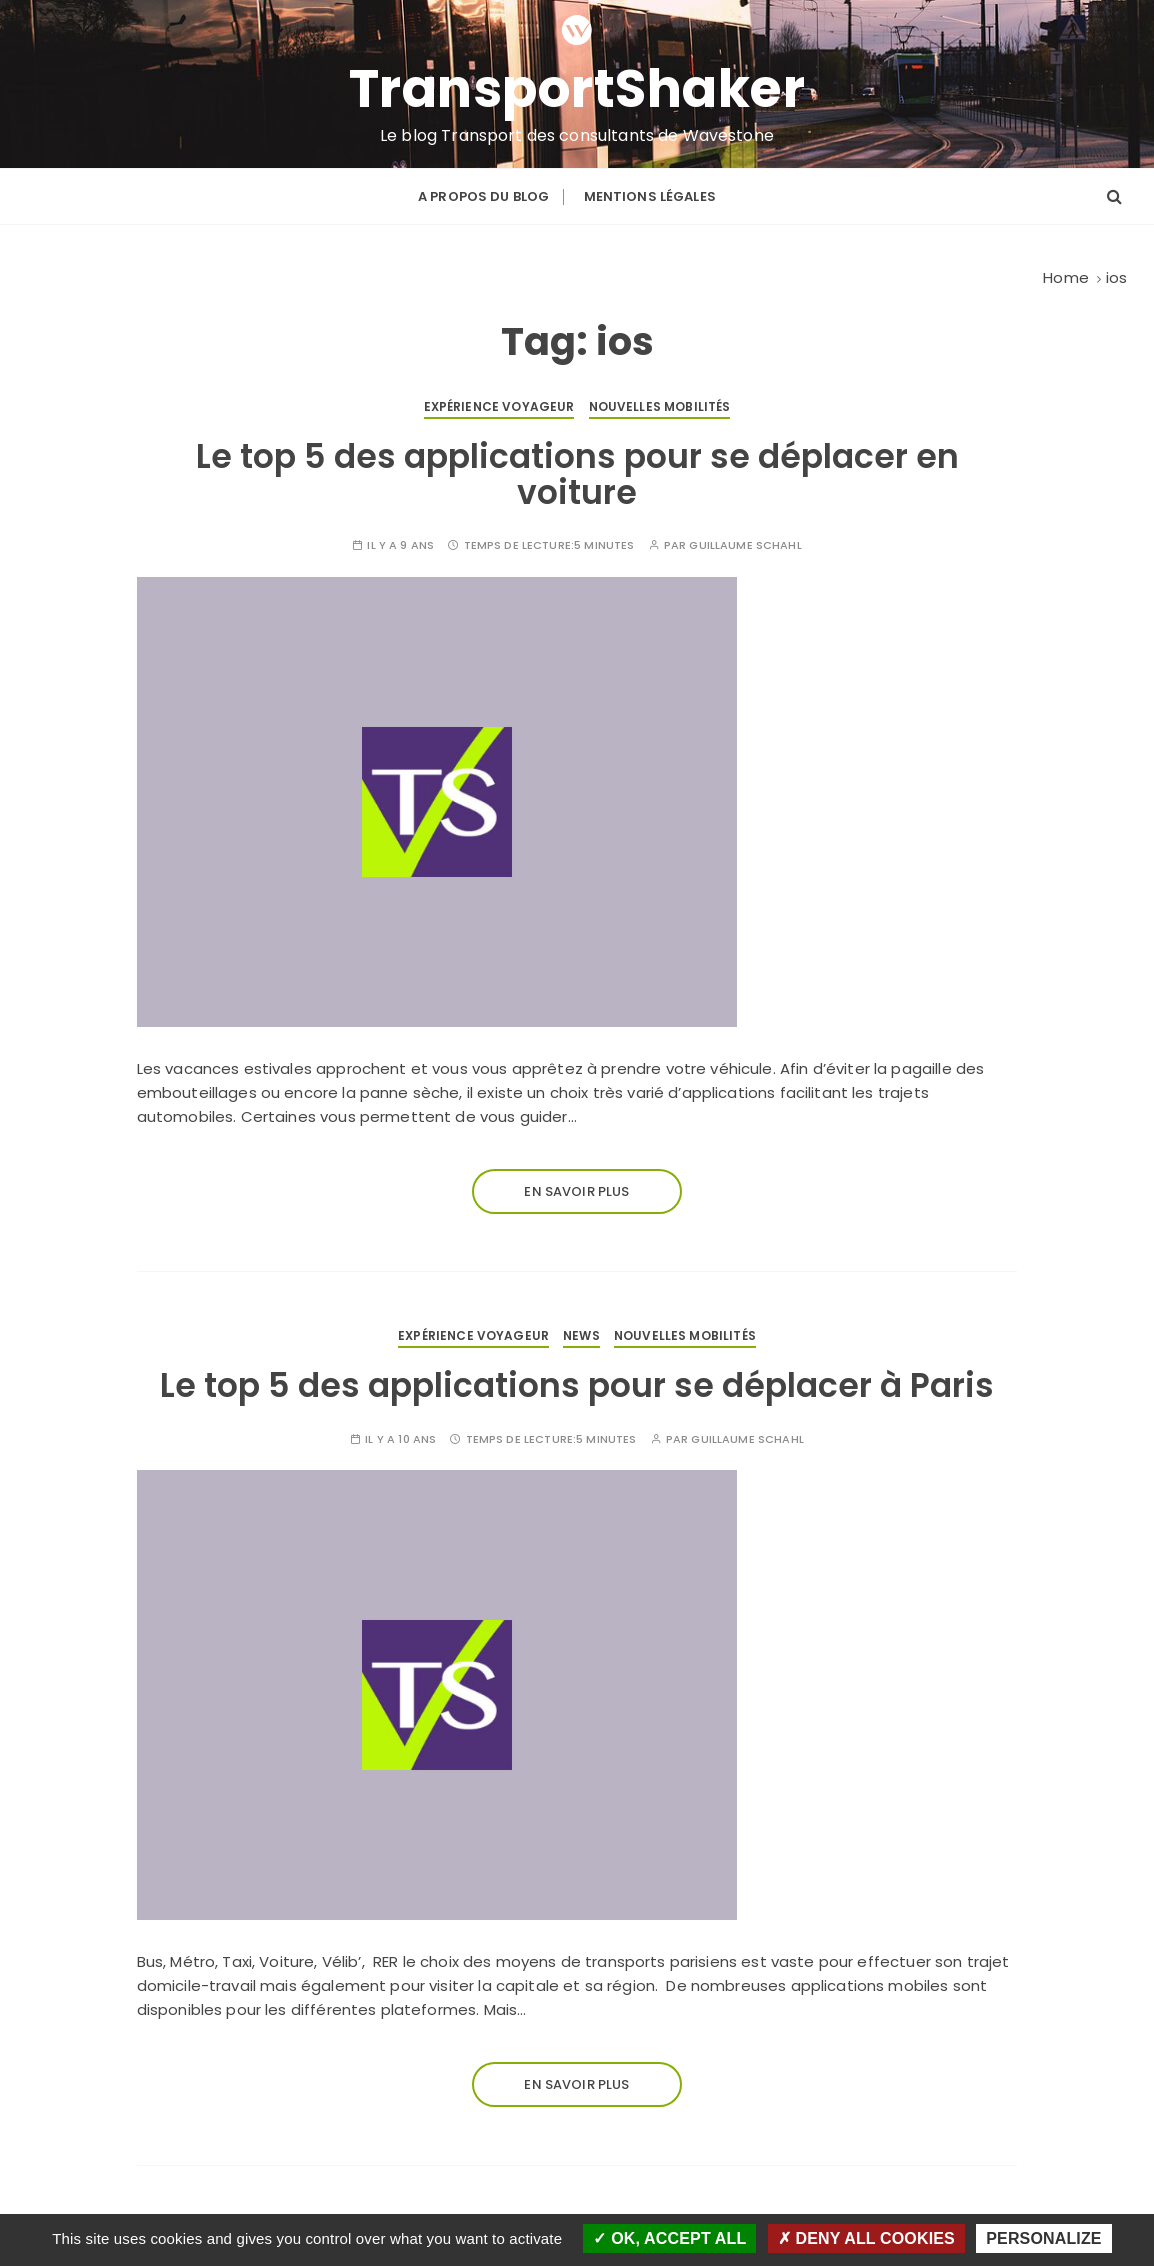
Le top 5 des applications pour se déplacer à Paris (577, 1385)
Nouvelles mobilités (660, 406)
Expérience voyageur (499, 406)
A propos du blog (483, 196)
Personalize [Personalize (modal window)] (1043, 2238)
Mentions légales (650, 196)
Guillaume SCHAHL (745, 545)
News (581, 1335)
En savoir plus (576, 1191)
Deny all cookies (866, 2238)
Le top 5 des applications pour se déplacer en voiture (577, 474)
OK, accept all (669, 2238)
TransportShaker (577, 89)
